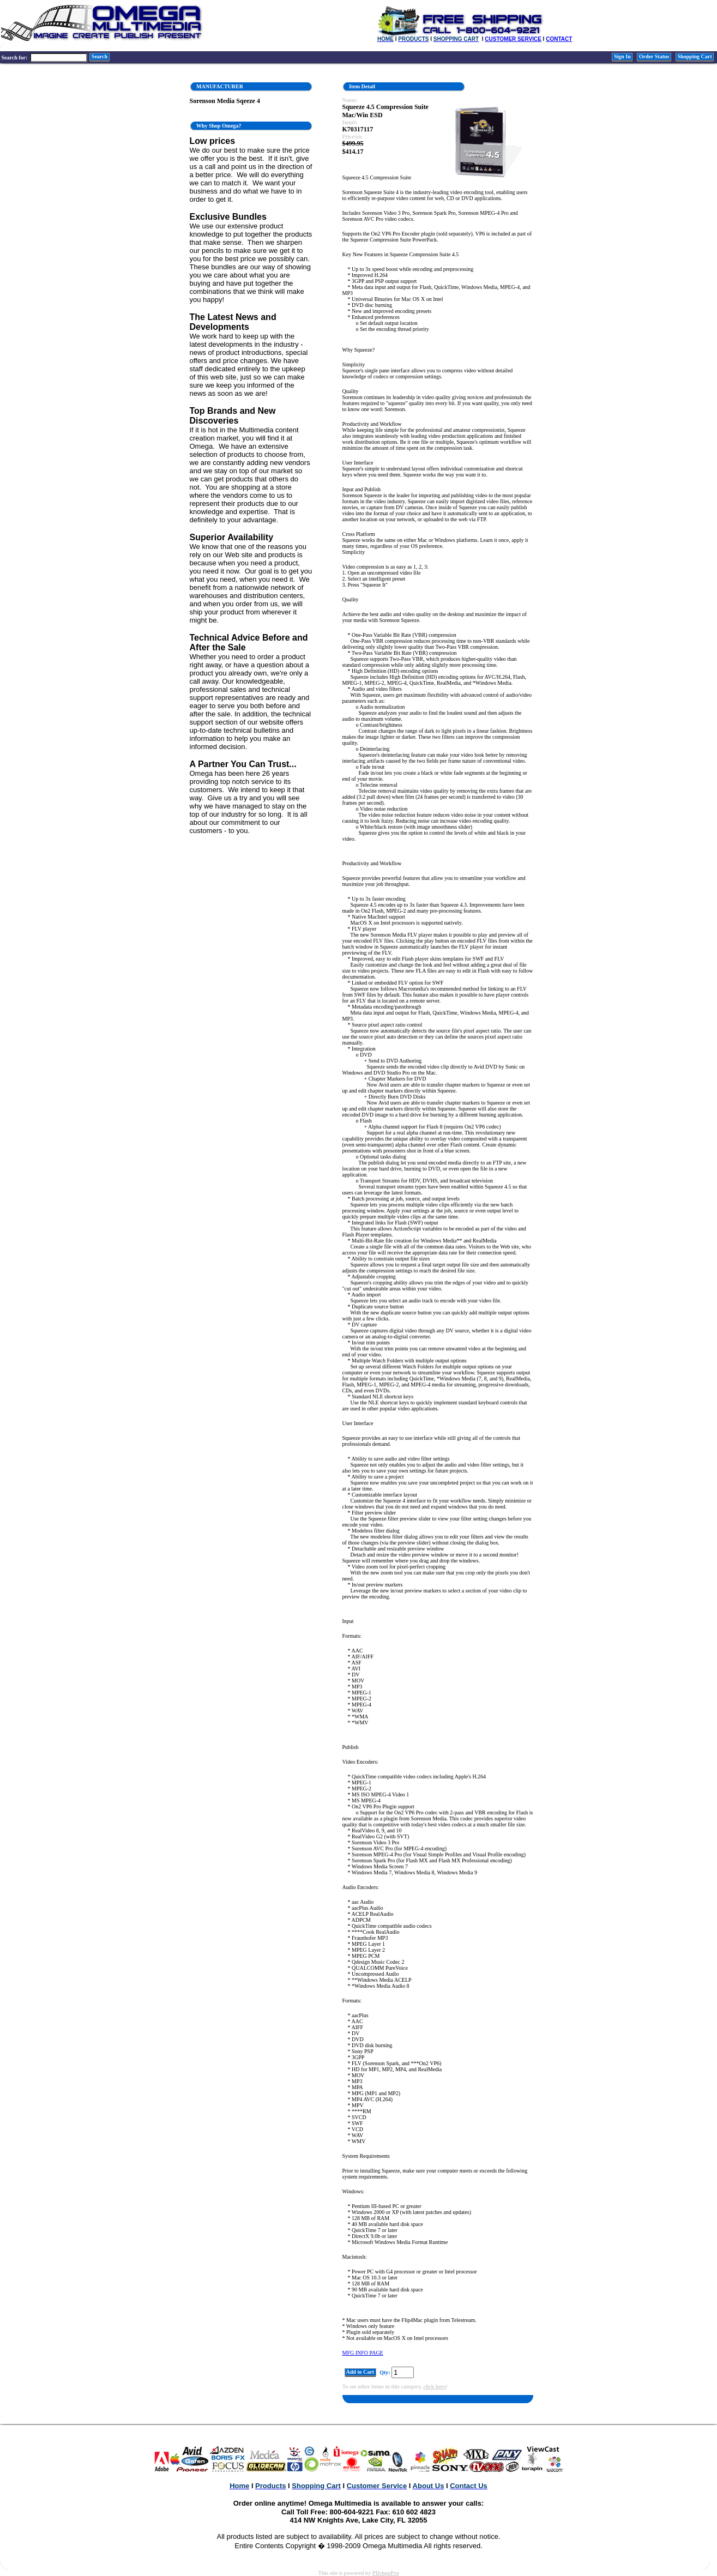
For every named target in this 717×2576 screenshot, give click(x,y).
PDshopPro (385, 2573)
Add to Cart (360, 2372)
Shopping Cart (694, 56)
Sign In (622, 56)
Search (99, 56)
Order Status (654, 56)
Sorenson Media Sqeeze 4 (225, 101)
